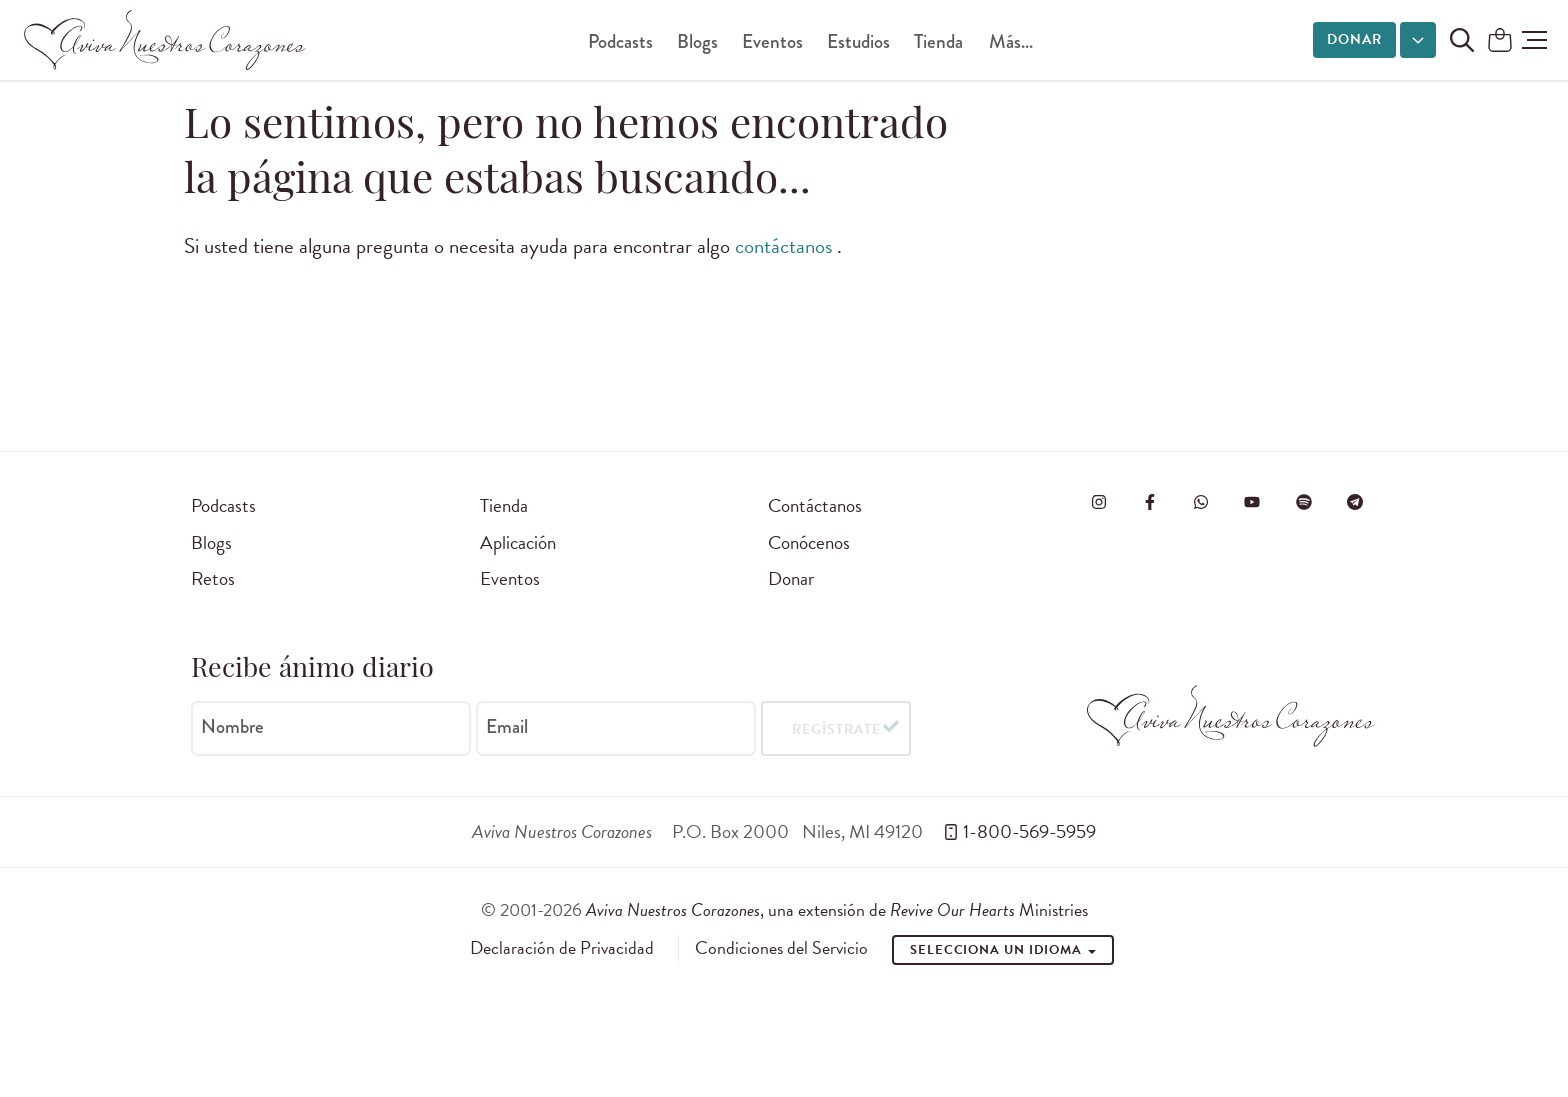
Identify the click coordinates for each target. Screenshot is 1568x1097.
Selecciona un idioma (1003, 950)
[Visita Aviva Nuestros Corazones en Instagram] (1099, 502)
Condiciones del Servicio (781, 948)
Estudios (858, 41)
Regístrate (836, 729)
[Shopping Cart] (1500, 41)
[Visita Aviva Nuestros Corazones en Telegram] (1355, 502)
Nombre (232, 727)
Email (507, 727)
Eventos (772, 41)
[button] (1534, 40)
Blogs (697, 41)
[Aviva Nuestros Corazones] (166, 40)
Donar (1354, 39)
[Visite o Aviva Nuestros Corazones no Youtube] (1252, 502)
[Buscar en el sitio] (1462, 40)
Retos (213, 578)
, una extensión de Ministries (837, 909)
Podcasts (620, 41)
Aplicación (518, 542)
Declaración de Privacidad (562, 948)
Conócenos (809, 542)
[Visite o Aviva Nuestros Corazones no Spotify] (1304, 502)
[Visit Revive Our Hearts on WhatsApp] (1201, 502)
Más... (1011, 41)
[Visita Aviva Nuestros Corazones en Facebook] (1150, 502)
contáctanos (786, 246)
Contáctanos (815, 505)
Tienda (938, 41)
